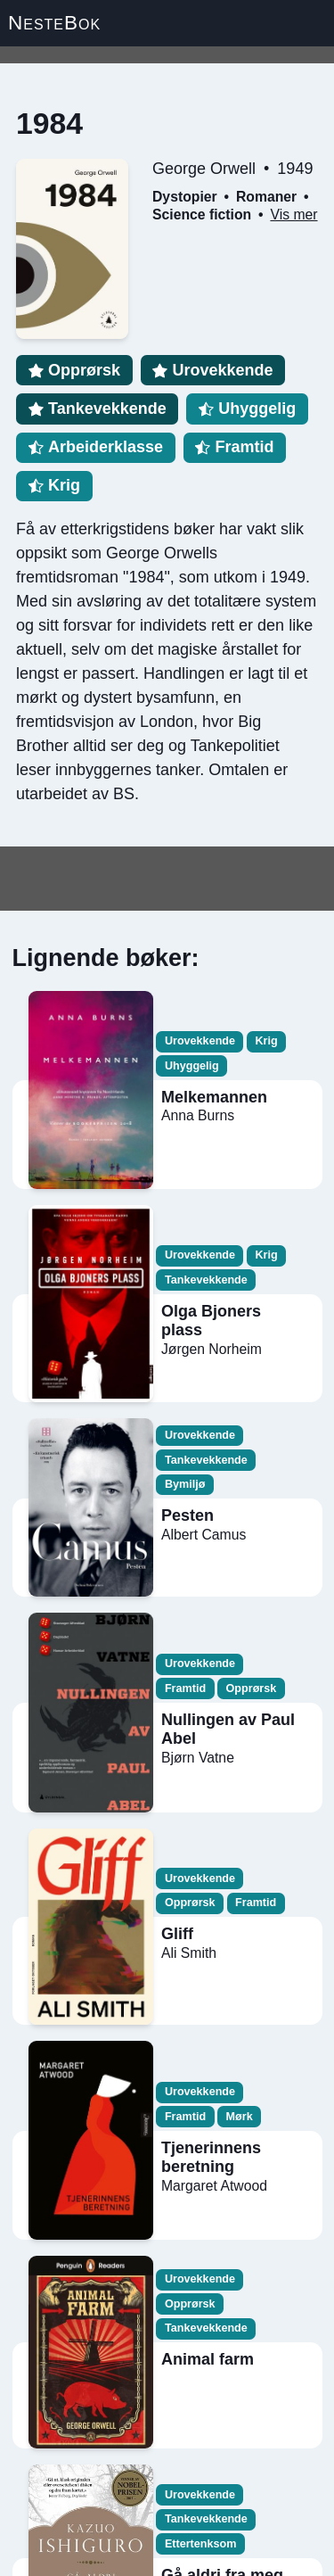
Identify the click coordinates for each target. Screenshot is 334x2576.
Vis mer (293, 214)
